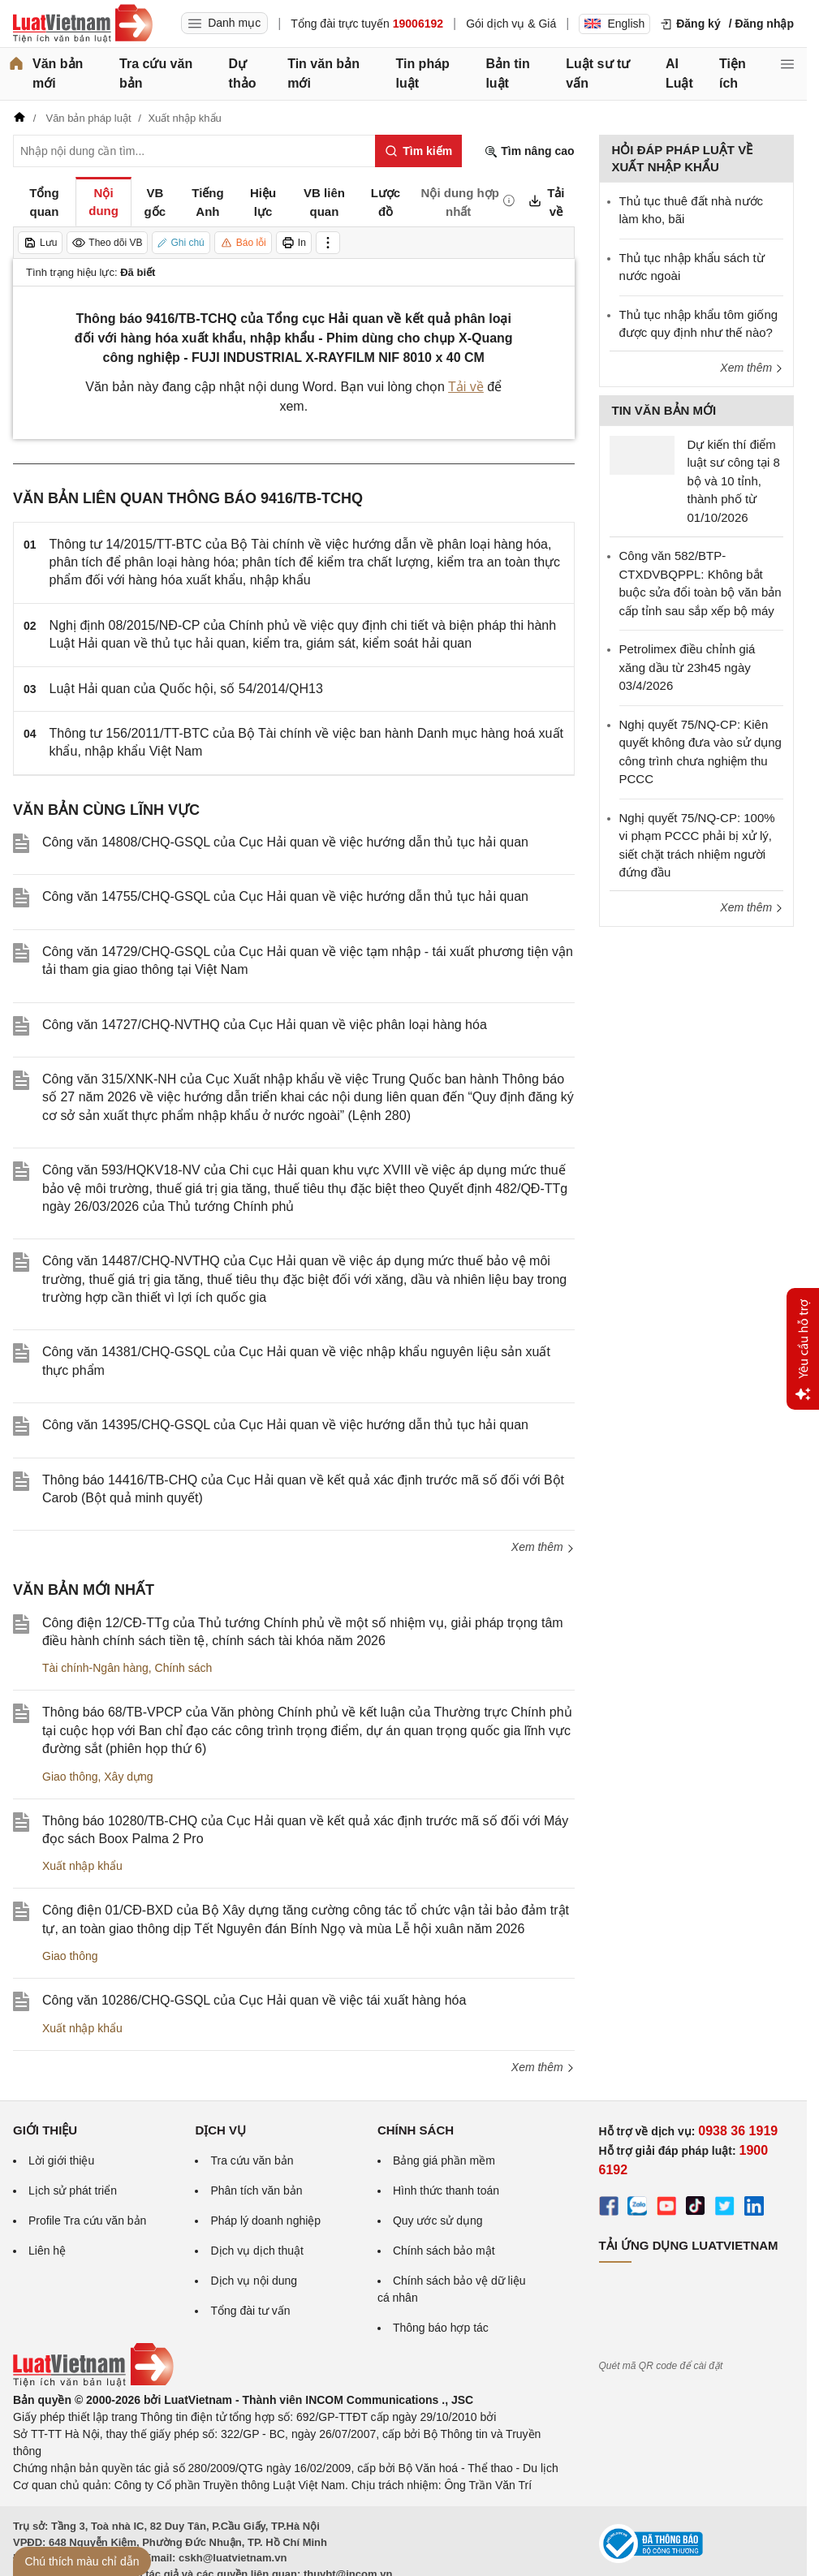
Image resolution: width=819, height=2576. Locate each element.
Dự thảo (242, 73)
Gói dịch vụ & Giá (511, 23)
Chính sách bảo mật (444, 2250)
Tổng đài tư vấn (250, 2310)
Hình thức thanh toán (446, 2190)
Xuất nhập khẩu (82, 1865)
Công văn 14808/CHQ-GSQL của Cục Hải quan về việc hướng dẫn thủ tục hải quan (285, 842)
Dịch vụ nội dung (253, 2280)
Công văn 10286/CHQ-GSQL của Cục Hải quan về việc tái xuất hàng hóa (254, 2000)
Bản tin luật (507, 73)
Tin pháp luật (422, 73)
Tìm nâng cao (529, 151)
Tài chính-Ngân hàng (95, 1667)
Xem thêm (543, 1546)
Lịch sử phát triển (72, 2190)
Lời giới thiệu (61, 2160)
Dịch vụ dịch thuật (257, 2250)
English (614, 23)
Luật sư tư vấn (598, 73)
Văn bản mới (57, 73)
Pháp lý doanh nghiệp (265, 2220)
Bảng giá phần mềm (444, 2160)
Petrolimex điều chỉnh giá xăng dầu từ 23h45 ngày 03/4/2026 (687, 667)
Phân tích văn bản (256, 2190)
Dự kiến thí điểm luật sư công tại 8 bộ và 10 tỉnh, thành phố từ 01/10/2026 (734, 480)
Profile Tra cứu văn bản (87, 2220)
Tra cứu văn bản (155, 73)
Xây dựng (128, 1776)
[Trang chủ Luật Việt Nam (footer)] (93, 2382)
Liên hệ (47, 2250)
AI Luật (679, 73)
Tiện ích (732, 73)
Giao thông (70, 1776)
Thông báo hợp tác (441, 2327)
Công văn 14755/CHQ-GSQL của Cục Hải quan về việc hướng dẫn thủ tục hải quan (285, 896)
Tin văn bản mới (323, 73)
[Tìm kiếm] (418, 151)
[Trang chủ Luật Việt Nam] (83, 23)
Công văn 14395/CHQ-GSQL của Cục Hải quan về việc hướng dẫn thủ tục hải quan (285, 1425)
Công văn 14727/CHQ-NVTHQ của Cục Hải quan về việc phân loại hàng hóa (264, 1025)
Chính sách (184, 1667)
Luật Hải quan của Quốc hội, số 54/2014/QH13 (186, 689)
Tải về (466, 387)
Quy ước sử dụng (438, 2220)
